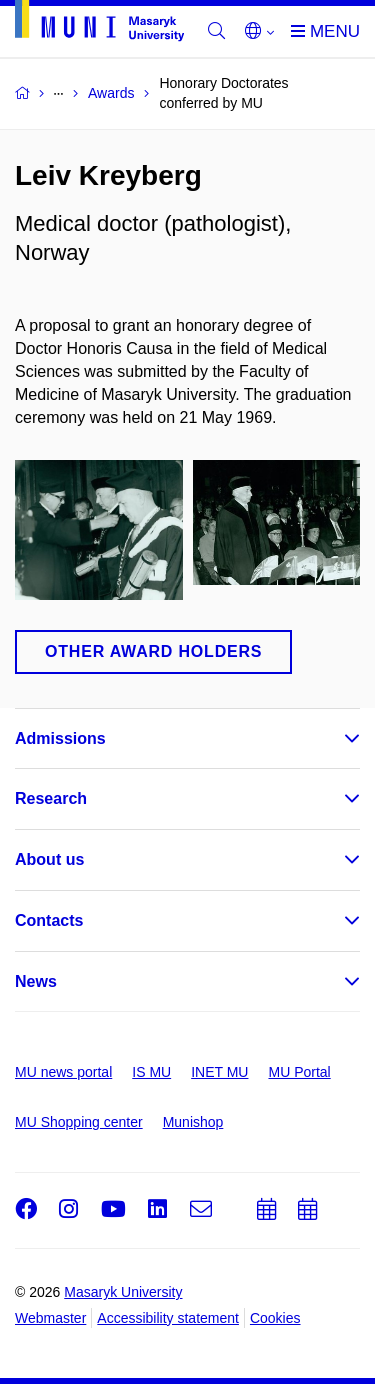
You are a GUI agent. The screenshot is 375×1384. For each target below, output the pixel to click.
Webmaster (50, 1318)
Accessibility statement (168, 1318)
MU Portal (299, 1072)
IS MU (151, 1072)
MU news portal (63, 1072)
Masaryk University (123, 1292)
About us (49, 859)
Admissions (60, 738)
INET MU (219, 1072)
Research (51, 798)
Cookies (275, 1318)
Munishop (193, 1122)
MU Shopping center (79, 1122)
